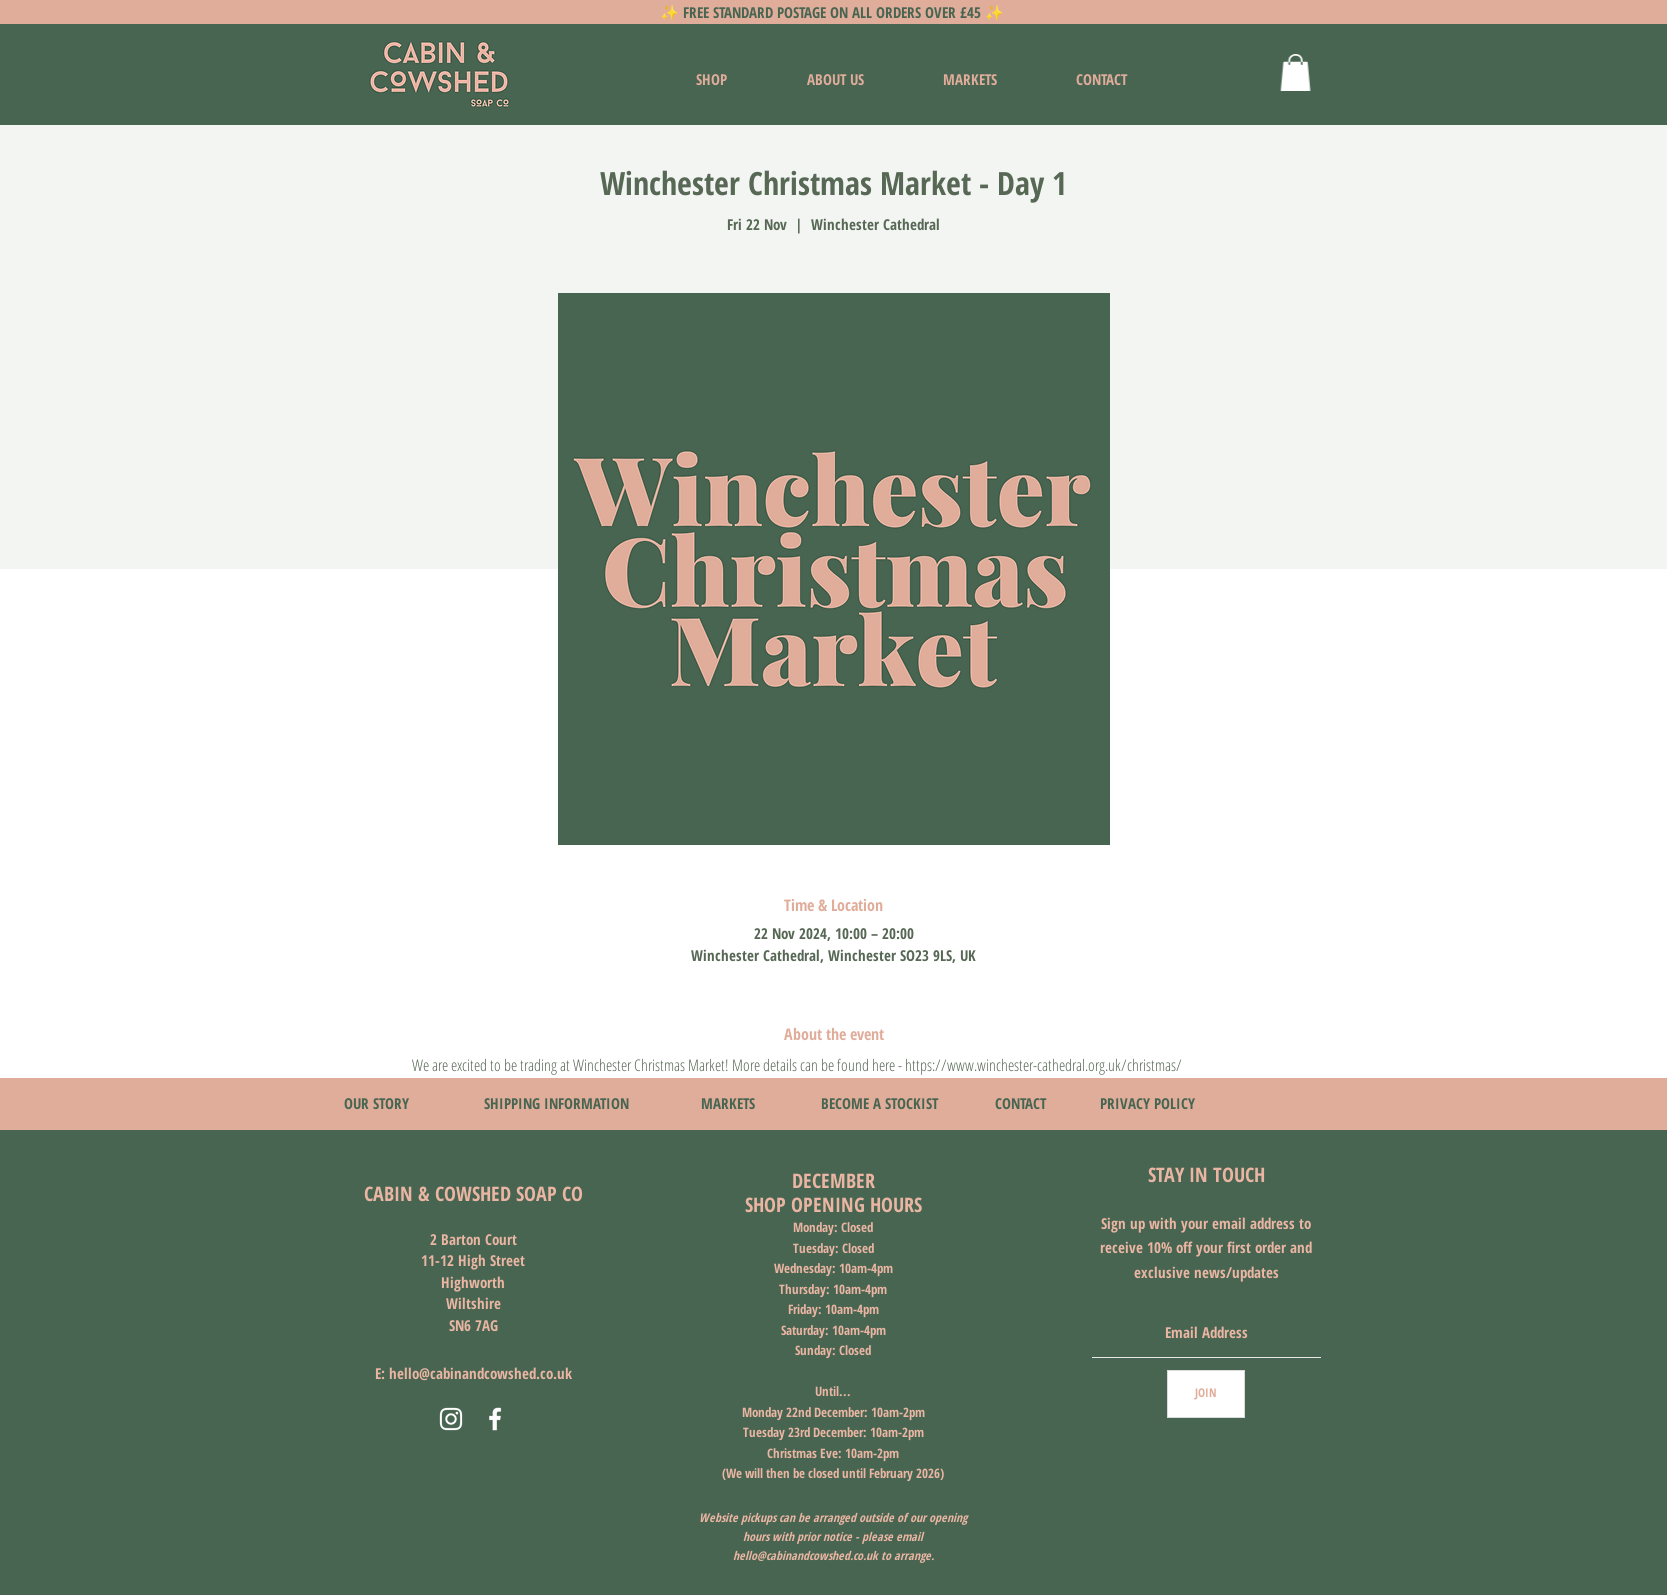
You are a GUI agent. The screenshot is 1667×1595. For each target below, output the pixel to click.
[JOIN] (1206, 1394)
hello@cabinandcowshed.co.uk (480, 1373)
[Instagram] (451, 1419)
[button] (1295, 72)
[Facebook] (495, 1419)
